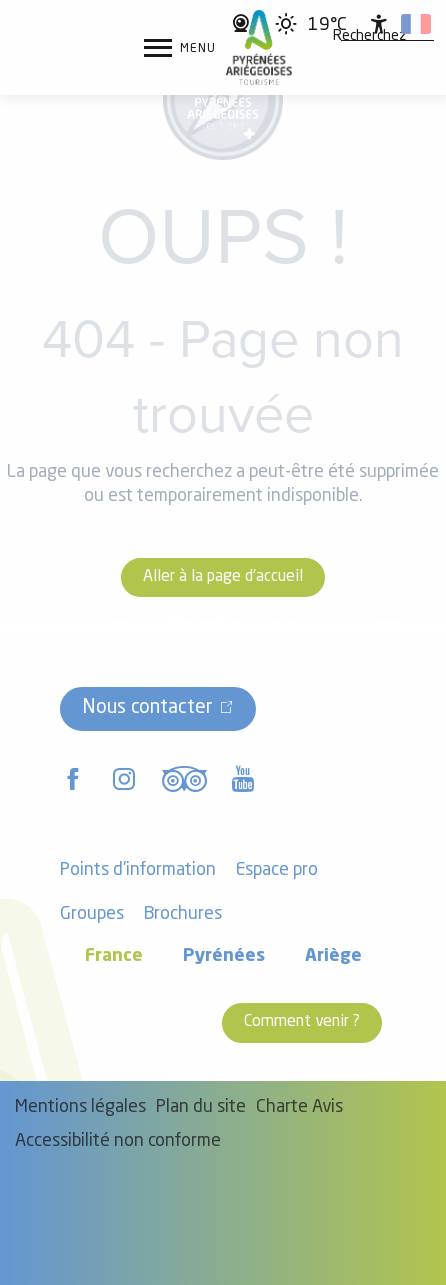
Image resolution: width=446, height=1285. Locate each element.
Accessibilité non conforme (118, 1141)
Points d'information (138, 870)
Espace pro (277, 870)
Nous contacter (147, 708)
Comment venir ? (302, 1022)
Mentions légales (80, 1107)
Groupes (92, 914)
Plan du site (201, 1107)
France (114, 956)
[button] (369, 37)
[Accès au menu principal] (180, 48)
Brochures (183, 914)
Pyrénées (224, 956)
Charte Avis (299, 1107)
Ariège (333, 956)
